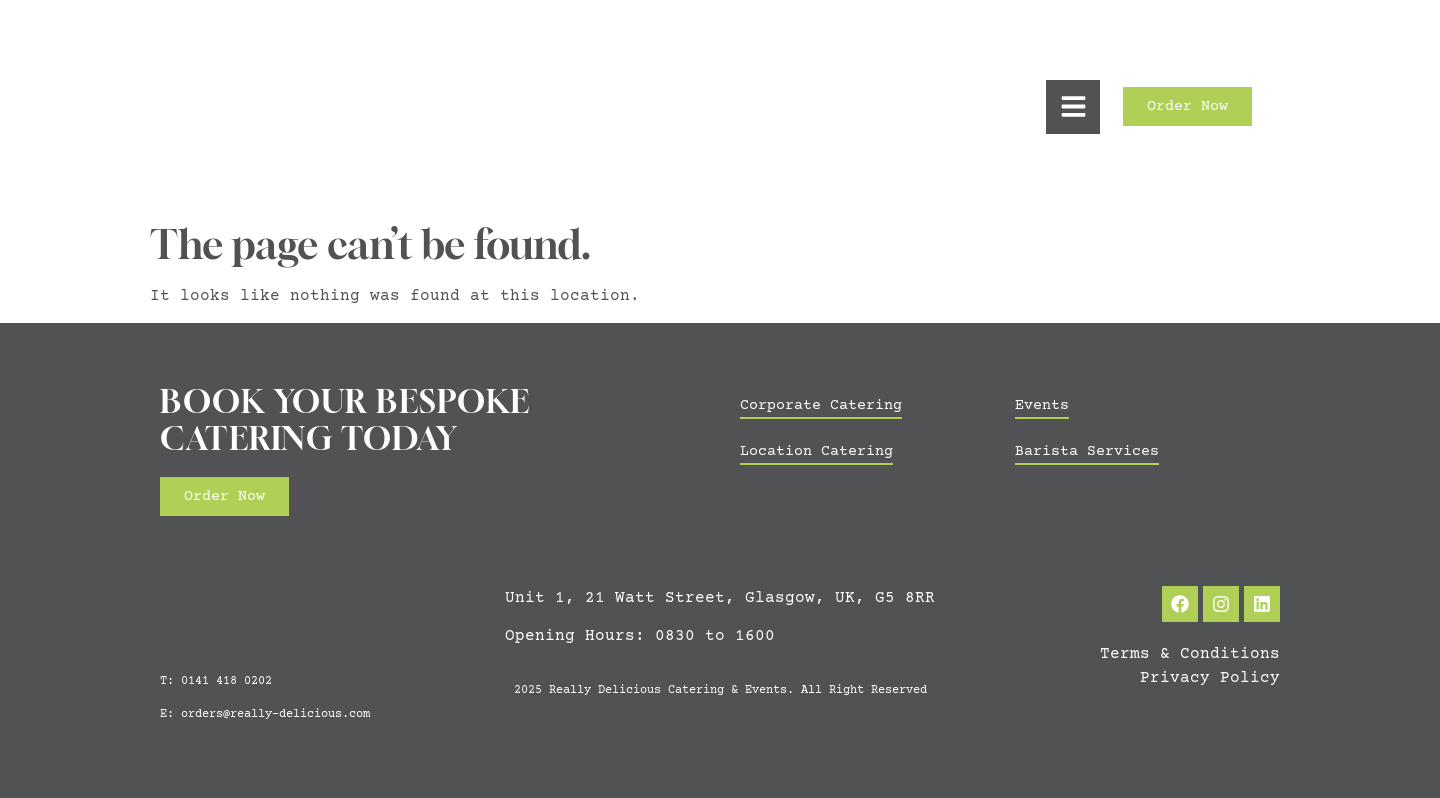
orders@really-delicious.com (275, 714)
